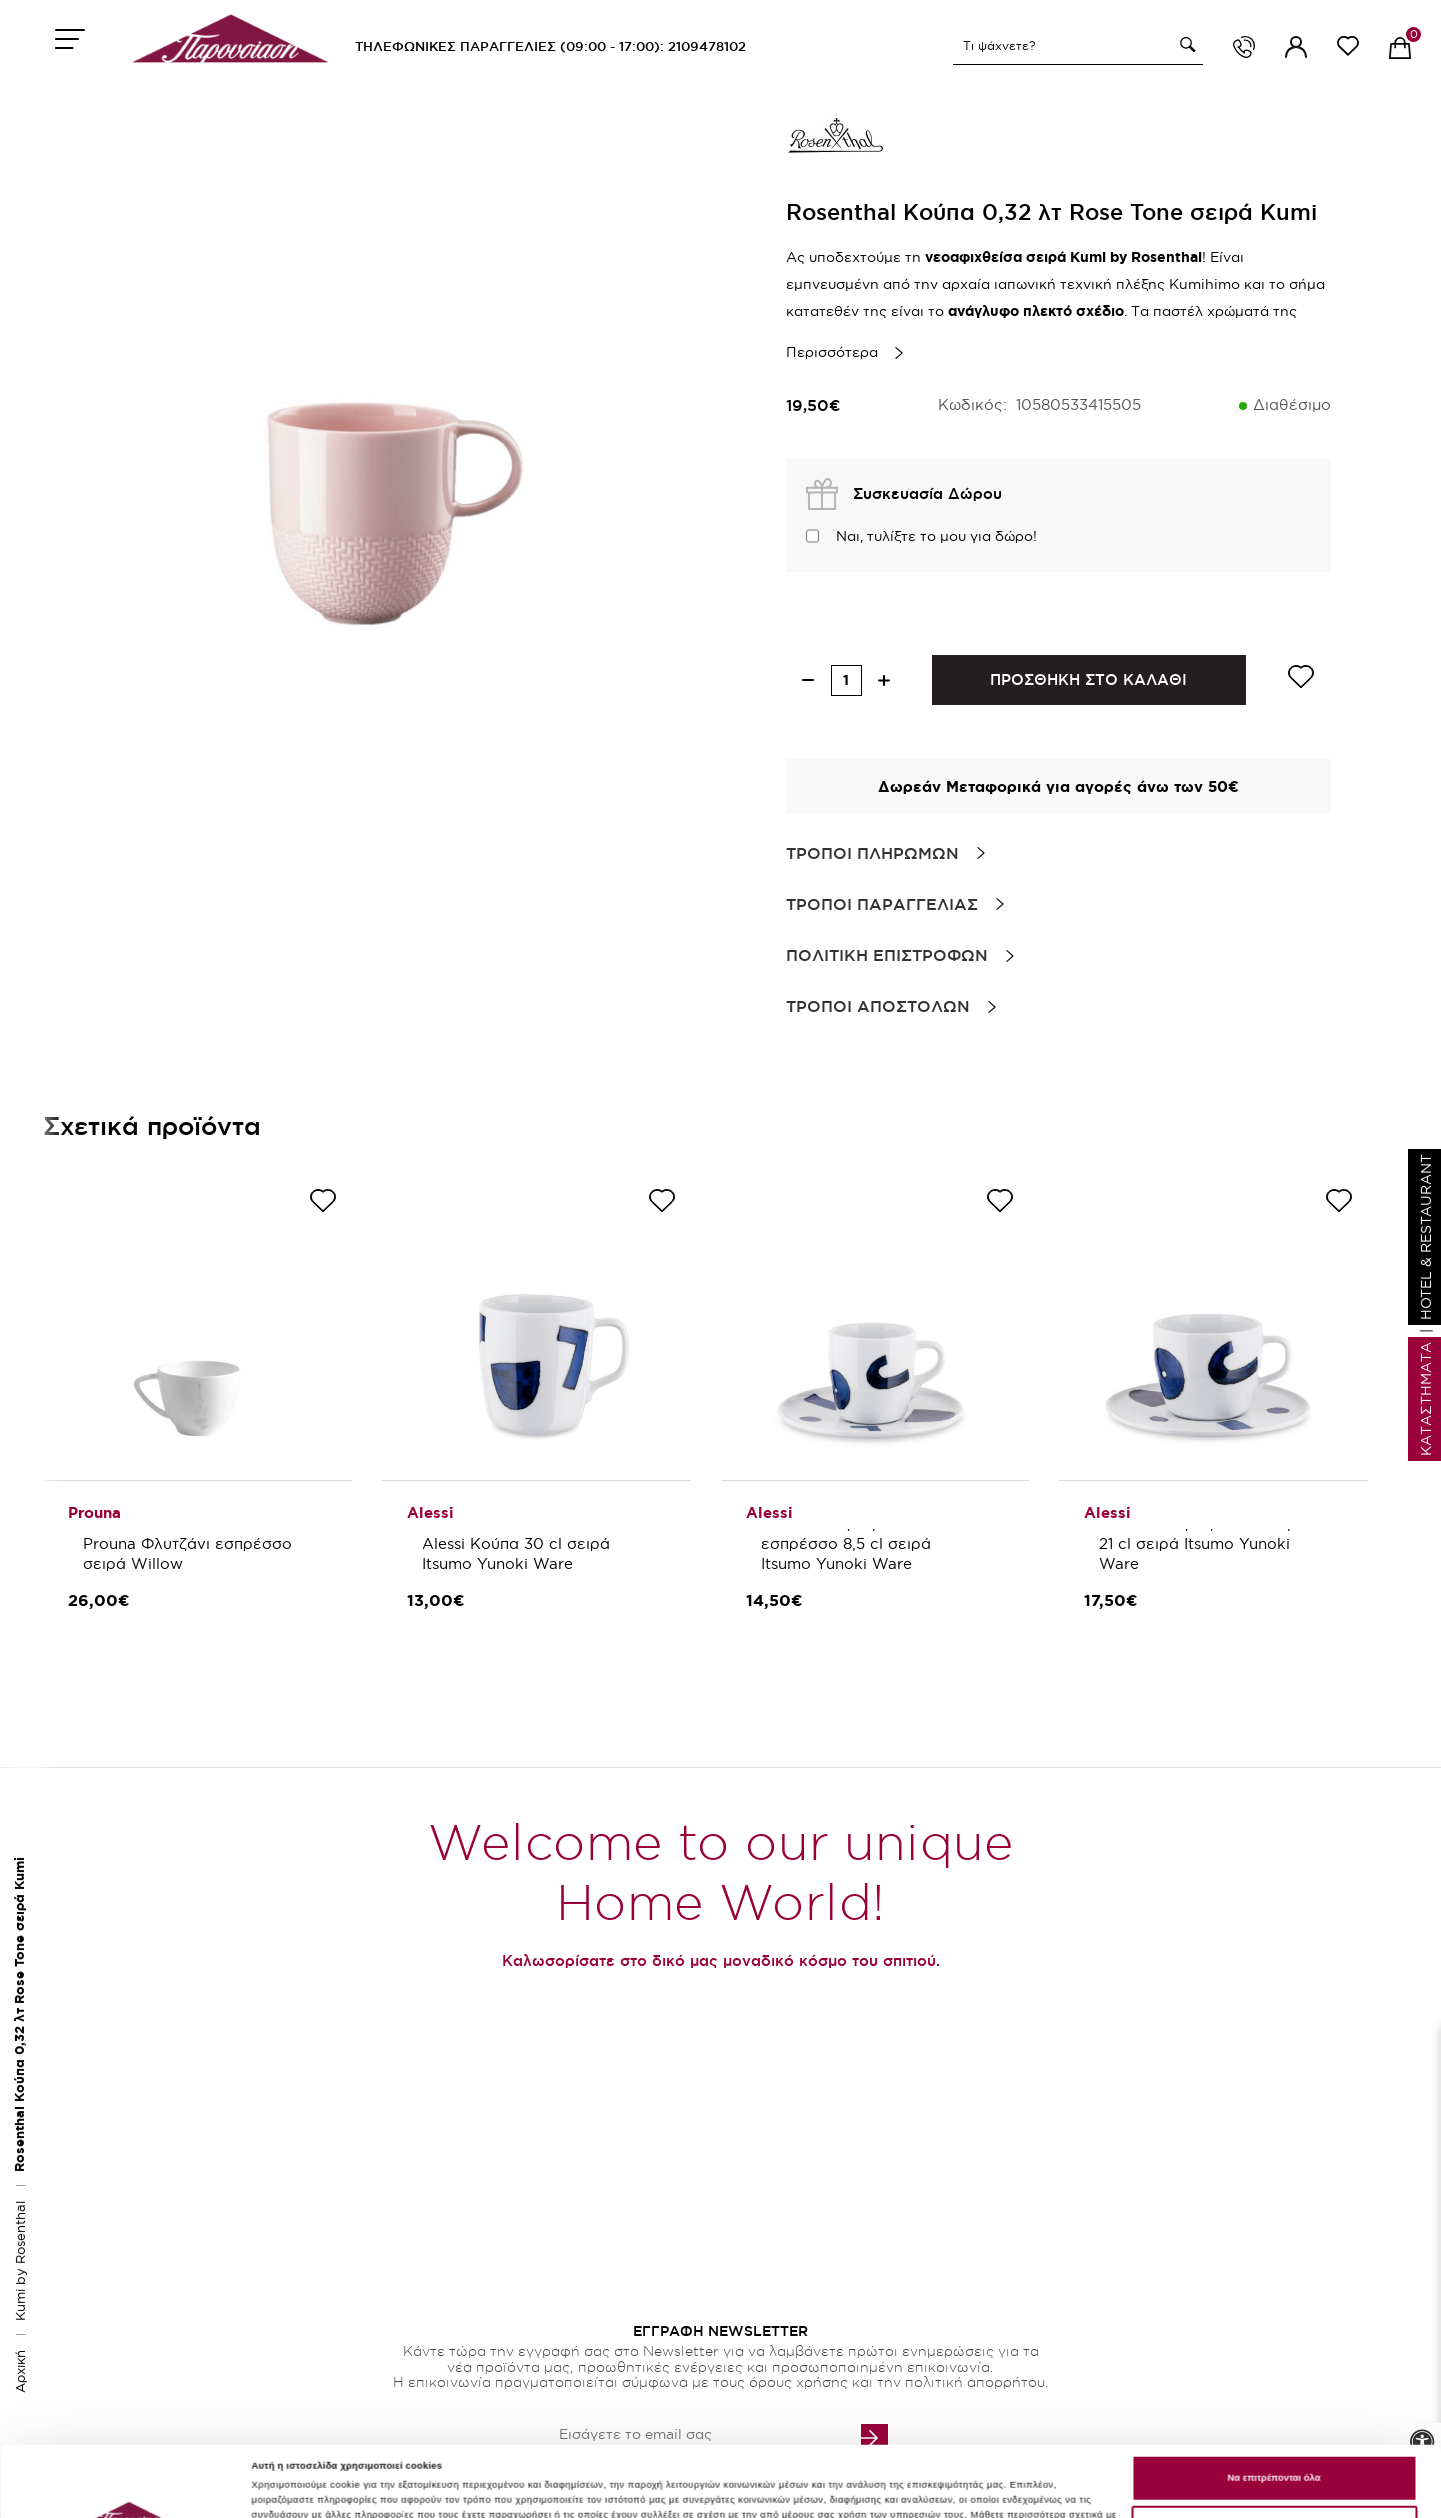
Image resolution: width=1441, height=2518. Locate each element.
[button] (1185, 45)
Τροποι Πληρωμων (872, 853)
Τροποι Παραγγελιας (882, 904)
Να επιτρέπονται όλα (1274, 2412)
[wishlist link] (1348, 49)
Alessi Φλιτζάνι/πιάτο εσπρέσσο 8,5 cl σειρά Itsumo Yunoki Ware (848, 1543)
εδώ (376, 2464)
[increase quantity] (884, 680)
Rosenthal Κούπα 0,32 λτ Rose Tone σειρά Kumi (19, 2014)
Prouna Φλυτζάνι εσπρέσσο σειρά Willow (190, 1553)
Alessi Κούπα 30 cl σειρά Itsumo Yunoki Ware (518, 1553)
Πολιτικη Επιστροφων (887, 955)
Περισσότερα (832, 352)
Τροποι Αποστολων (878, 1006)
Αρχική (20, 2371)
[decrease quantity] (808, 680)
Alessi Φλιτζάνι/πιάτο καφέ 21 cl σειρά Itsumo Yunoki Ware (1204, 1543)
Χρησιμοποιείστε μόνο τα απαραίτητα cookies (1274, 2463)
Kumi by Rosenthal (20, 2261)
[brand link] (836, 140)
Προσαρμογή (282, 2499)
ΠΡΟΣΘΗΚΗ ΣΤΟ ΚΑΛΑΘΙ (1088, 679)
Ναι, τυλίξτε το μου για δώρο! (936, 536)
